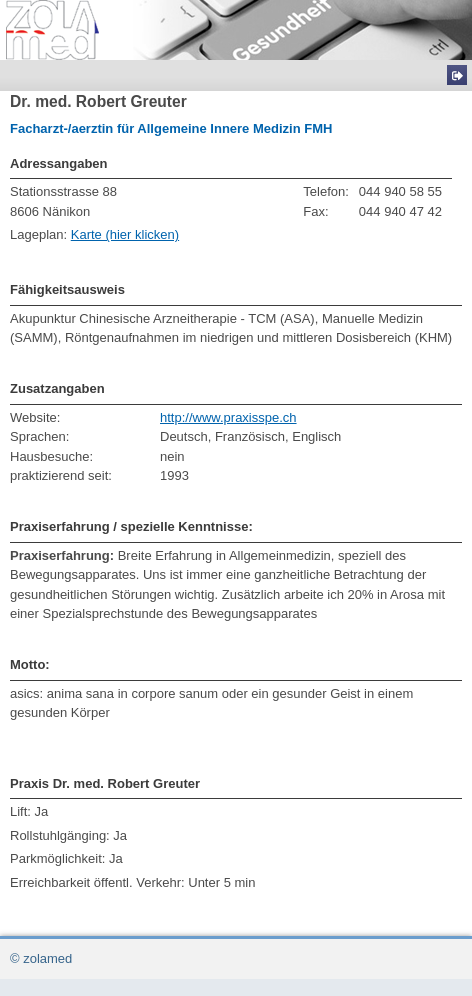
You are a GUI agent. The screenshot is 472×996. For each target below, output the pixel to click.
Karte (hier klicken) (125, 234)
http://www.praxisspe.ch (228, 417)
